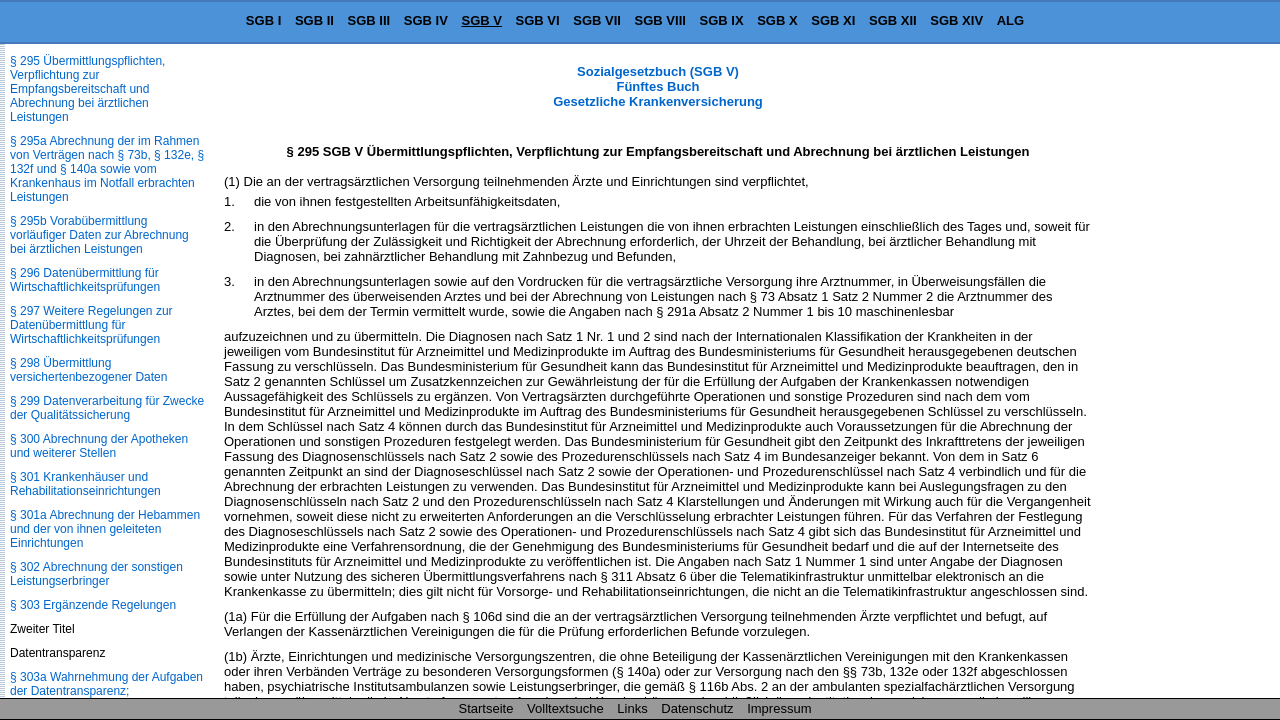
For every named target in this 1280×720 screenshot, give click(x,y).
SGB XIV (956, 20)
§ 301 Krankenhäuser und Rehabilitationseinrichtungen (85, 484)
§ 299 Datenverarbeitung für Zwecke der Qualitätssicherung (107, 408)
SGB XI (833, 20)
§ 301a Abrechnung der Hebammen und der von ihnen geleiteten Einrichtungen (105, 529)
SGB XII (893, 20)
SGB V (481, 20)
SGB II (314, 20)
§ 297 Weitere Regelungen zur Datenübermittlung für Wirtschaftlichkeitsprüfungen (91, 325)
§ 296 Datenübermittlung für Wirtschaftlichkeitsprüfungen (85, 280)
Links (632, 708)
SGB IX (722, 20)
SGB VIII (660, 20)
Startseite (486, 708)
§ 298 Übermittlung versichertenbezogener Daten (88, 370)
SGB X (777, 20)
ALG (1010, 20)
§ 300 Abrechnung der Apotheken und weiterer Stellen (99, 446)
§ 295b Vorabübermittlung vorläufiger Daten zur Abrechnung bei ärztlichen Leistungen (99, 235)
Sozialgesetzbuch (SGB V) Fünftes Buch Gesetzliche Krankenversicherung (658, 86)
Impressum (779, 708)
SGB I (263, 20)
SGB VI (538, 20)
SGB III (369, 20)
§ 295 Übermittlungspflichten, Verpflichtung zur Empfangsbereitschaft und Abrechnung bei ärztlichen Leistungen (87, 89)
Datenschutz (697, 708)
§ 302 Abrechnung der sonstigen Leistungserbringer (96, 574)
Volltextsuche (565, 708)
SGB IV (426, 20)
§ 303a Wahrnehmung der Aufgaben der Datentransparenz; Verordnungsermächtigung (106, 691)
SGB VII (597, 20)
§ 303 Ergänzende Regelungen (93, 605)
